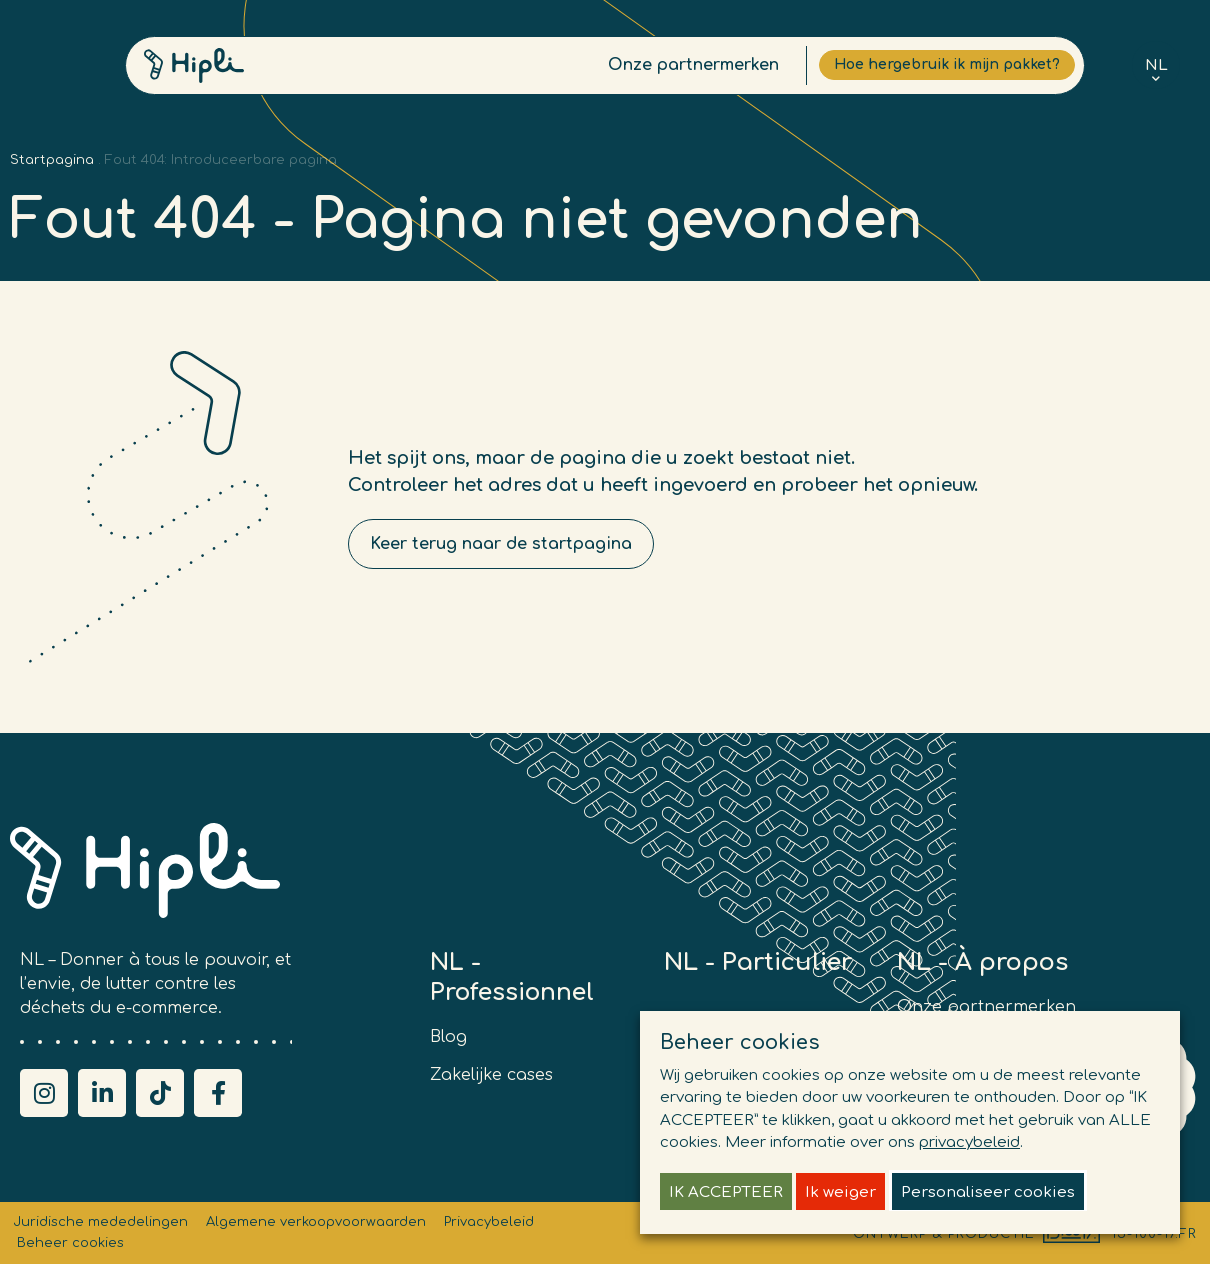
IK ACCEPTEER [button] (726, 1192)
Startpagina (52, 160)
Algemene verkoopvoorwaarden (316, 1222)
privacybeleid (969, 1142)
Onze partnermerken (654, 70)
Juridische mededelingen (100, 1222)
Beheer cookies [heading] (740, 1042)
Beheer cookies (70, 1243)
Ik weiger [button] (840, 1192)
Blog (448, 1037)
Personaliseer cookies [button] (988, 1192)
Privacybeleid (489, 1222)
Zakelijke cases (491, 1075)
